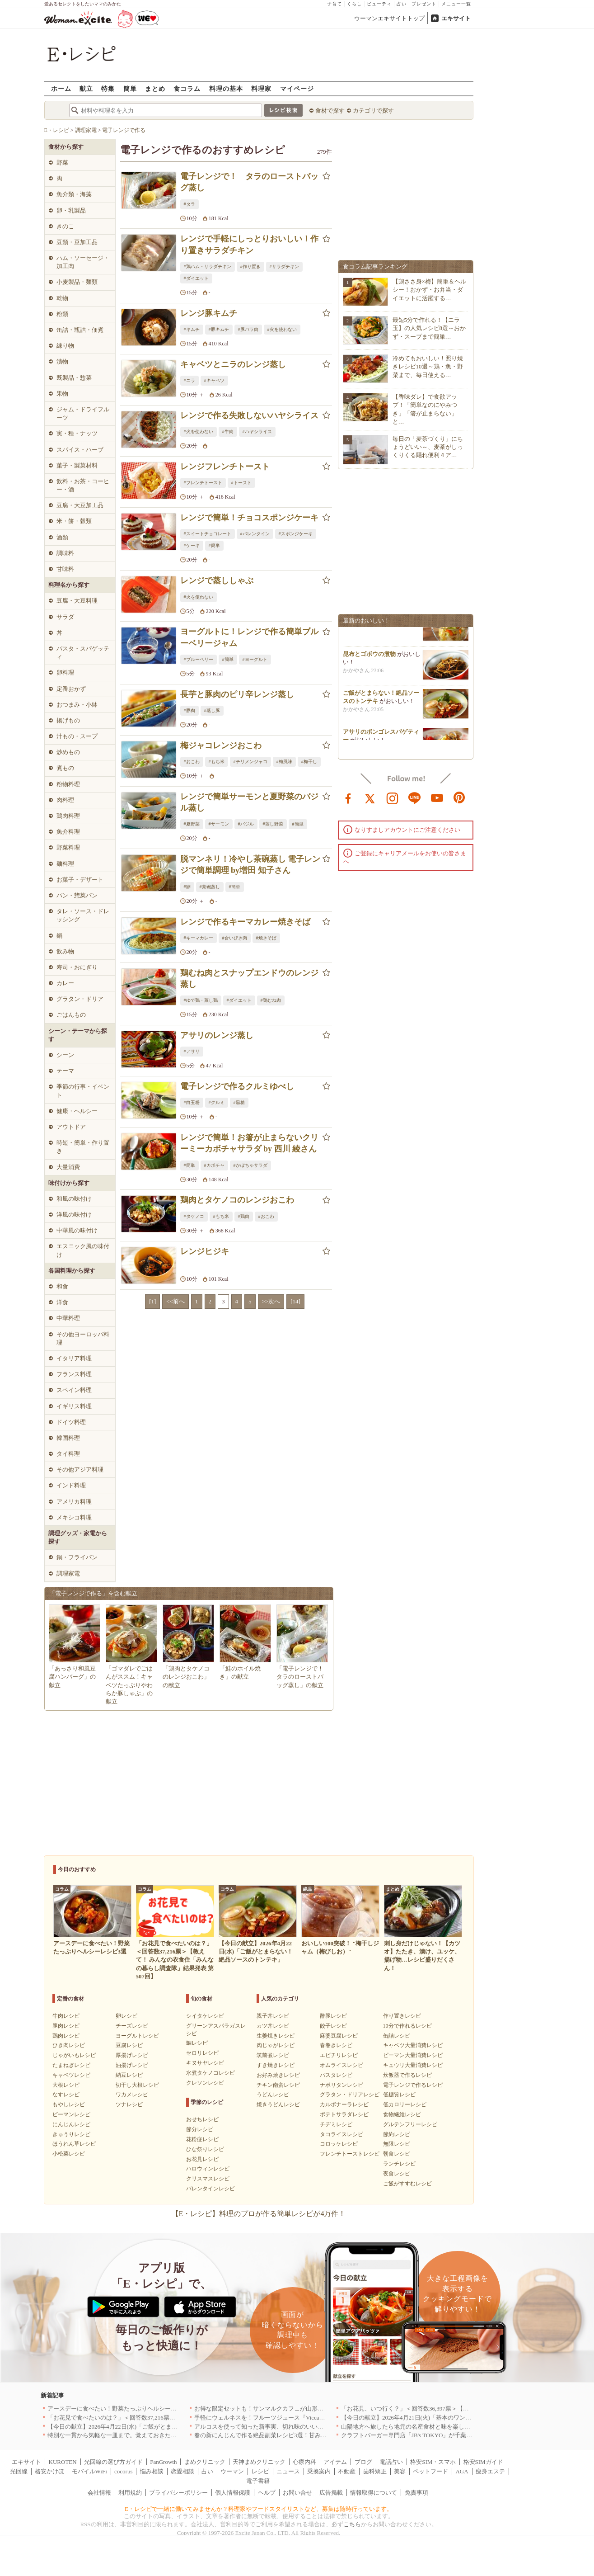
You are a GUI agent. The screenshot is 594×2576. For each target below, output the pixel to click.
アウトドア (71, 1126)
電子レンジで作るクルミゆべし (237, 1086)
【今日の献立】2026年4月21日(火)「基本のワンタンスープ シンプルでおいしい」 (448, 2417)
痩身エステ (490, 2471)
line (414, 797)
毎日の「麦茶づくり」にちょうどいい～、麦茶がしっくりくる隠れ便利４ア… (428, 446)
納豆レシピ (129, 2075)
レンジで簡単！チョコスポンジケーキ (249, 517)
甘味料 (65, 569)
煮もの (65, 767)
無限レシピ (396, 2144)
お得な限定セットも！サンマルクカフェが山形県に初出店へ (273, 2408)
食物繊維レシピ (402, 2114)
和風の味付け (74, 1198)
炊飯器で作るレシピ (407, 2075)
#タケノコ (194, 1216)
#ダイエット (196, 278)
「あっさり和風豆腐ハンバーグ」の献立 (72, 1676)
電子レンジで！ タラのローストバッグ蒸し (249, 182)
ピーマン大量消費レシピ (413, 2055)
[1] (152, 1301)
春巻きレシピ (336, 2045)
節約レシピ (396, 2134)
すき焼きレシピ (276, 2065)
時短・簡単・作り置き (82, 1146)
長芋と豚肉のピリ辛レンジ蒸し (237, 694)
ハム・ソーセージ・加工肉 (82, 262)
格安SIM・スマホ (433, 2461)
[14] (295, 1301)
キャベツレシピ (71, 2075)
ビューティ (379, 3)
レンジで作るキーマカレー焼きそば (245, 921)
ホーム (61, 88)
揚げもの (68, 720)
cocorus (123, 2471)
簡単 (130, 88)
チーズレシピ (132, 2026)
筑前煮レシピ (273, 2055)
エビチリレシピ (339, 2055)
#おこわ (192, 761)
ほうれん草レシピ (74, 2144)
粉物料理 (68, 784)
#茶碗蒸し (210, 886)
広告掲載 (331, 2492)
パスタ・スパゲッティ (82, 652)
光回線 (19, 2471)
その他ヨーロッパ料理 (82, 1338)
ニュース (288, 2471)
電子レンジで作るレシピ (413, 2085)
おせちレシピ (202, 2119)
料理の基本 (226, 88)
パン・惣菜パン (77, 895)
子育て (334, 3)
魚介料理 (68, 831)
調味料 (65, 553)
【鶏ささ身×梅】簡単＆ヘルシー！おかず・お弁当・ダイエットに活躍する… (429, 289)
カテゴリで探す (373, 110)
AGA (461, 2471)
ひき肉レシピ (68, 2045)
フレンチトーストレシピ (349, 2154)
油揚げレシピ (132, 2065)
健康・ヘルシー (77, 1111)
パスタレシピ (336, 2075)
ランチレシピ (399, 2164)
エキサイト (456, 18)
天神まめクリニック (259, 2461)
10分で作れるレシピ (407, 2026)
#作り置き (250, 266)
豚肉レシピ (66, 2026)
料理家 (261, 88)
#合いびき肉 (234, 937)
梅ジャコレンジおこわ (221, 745)
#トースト (241, 482)
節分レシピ (199, 2129)
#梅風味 (284, 761)
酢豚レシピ (333, 2016)
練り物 (65, 345)
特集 (108, 88)
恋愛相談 (182, 2471)
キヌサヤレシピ (205, 2063)
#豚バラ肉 (248, 329)
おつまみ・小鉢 (77, 704)
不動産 (346, 2471)
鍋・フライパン (77, 1557)
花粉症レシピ (202, 2139)
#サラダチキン (284, 266)
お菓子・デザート (79, 879)
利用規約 (130, 2492)
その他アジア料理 (79, 1469)
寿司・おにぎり (77, 967)
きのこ (65, 226)
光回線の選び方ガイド (113, 2461)
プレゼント (424, 3)
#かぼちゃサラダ (250, 1165)
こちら (352, 2524)
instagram (392, 797)
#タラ (189, 204)
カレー (65, 983)
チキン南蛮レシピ (278, 2085)
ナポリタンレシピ (341, 2085)
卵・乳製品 (71, 210)
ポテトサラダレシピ (344, 2114)
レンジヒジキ (204, 1251)
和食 (62, 1286)
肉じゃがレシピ (276, 2045)
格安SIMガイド (483, 2461)
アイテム (335, 2461)
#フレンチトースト (203, 482)
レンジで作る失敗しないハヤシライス (249, 415)
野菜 (62, 162)
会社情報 (99, 2492)
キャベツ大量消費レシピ (413, 2045)
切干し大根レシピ (137, 2085)
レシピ (260, 2471)
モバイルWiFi (89, 2471)
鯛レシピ (197, 2043)
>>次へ (271, 1301)
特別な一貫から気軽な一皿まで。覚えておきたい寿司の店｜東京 (132, 2435)
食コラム (187, 88)
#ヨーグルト (255, 659)
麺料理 (65, 863)
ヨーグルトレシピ (137, 2036)
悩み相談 (152, 2471)
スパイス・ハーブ (79, 449)
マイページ (297, 88)
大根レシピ (66, 2085)
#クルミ (217, 1102)
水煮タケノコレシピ (210, 2073)
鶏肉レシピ (66, 2036)
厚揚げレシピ (132, 2055)
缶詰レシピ (396, 2036)
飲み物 (65, 951)
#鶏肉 (243, 1216)
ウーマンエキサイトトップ (389, 18)
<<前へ (175, 1301)
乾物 (62, 298)
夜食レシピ (396, 2173)
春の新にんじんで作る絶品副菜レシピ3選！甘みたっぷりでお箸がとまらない (295, 2435)
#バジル (246, 823)
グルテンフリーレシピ (410, 2124)
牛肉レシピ (66, 2016)
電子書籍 (258, 2480)
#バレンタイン (255, 533)
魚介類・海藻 (74, 194)
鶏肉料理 (68, 815)
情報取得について (373, 2492)
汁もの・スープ (77, 736)
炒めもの (68, 752)
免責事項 (416, 2492)
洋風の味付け (74, 1214)
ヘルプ (267, 2492)
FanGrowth (163, 2461)
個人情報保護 (232, 2492)
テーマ (65, 1070)
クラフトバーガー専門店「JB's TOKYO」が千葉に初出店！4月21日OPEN (436, 2435)
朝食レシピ (396, 2154)
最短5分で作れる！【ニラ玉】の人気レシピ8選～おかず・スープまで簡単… (429, 328)
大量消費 (68, 1167)
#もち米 (217, 761)
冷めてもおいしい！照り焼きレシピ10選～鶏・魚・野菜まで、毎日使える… (428, 366)
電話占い (391, 2461)
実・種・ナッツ (77, 433)
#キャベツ (214, 380)
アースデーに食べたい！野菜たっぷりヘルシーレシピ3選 (122, 2408)
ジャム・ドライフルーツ (82, 413)
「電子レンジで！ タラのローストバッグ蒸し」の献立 (302, 1676)
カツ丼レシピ (273, 2026)
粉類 (62, 314)
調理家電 (68, 1573)
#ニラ (189, 380)
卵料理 (65, 672)
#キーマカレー (198, 937)
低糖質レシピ (399, 2094)
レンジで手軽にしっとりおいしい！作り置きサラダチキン (249, 244)
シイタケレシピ (205, 2016)
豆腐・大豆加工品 (79, 505)
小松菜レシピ (68, 2154)
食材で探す (330, 110)
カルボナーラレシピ (344, 2104)
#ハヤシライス (257, 431)
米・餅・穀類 (74, 521)
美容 (400, 2471)
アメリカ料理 (74, 1501)
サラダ (65, 616)
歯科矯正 (375, 2471)
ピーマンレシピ (71, 2114)
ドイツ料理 (71, 1422)
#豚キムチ (219, 329)
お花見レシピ (202, 2159)
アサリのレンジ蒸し (216, 1035)
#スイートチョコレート (207, 533)
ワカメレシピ (132, 2094)
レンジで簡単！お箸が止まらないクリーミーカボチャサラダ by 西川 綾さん (249, 1143)
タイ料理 (68, 1453)
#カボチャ (214, 1165)
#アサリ (192, 1051)
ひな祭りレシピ (205, 2149)
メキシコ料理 (74, 1517)
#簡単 (214, 545)
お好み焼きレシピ (278, 2075)
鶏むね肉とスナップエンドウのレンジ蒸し (249, 978)
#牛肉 (228, 431)
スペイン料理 (74, 1390)
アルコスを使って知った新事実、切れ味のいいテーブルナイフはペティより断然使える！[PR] (317, 2426)
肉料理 (65, 800)
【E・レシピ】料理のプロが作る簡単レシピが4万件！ (259, 2213)
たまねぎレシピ (71, 2065)
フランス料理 (74, 1374)
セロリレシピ (202, 2053)
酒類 (62, 537)
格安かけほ (49, 2471)
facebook (348, 797)
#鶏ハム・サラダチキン (207, 266)
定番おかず (71, 688)
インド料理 (71, 1485)
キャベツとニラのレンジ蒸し (233, 364)
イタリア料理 (74, 1358)
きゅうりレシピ (71, 2134)
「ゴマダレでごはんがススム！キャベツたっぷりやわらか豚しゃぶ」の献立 (129, 1685)
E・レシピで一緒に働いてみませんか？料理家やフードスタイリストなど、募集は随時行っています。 (259, 2508)
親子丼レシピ (273, 2016)
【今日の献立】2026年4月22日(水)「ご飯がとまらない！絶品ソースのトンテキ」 (153, 2426)
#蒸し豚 (212, 710)
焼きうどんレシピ (278, 2104)
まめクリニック (204, 2461)
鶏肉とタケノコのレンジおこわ (237, 1199)
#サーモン (219, 823)
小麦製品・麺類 (77, 281)
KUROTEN (63, 2461)
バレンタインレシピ (210, 2188)
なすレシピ (66, 2094)
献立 (86, 88)
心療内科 (304, 2461)
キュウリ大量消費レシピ (413, 2065)
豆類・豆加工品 (77, 242)
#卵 (187, 886)
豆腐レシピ (129, 2045)
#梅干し (309, 761)
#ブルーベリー (198, 659)
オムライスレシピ (341, 2065)
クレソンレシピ (205, 2083)
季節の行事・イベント (82, 1090)
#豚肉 (189, 710)
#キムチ (192, 329)
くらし (354, 3)
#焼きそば (266, 937)
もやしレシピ (68, 2104)
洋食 (62, 1302)
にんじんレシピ (71, 2124)
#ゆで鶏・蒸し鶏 (201, 1000)
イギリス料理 (74, 1406)
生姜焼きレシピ (276, 2036)
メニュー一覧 (456, 3)
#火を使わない (282, 329)
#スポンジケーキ (296, 533)
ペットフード (430, 2471)
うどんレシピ (273, 2094)
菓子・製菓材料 (77, 465)
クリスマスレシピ (207, 2178)
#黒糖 (239, 1102)
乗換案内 (319, 2471)
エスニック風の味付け (82, 1250)
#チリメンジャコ (250, 761)
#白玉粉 (192, 1102)
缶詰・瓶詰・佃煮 (79, 329)
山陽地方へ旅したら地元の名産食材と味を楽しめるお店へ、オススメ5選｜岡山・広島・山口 (463, 2426)
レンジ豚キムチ (208, 313)
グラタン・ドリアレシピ (349, 2094)
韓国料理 (68, 1437)
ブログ (363, 2461)
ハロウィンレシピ (207, 2169)
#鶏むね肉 (271, 1000)
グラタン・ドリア (79, 998)
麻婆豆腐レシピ (339, 2036)
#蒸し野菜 (273, 823)
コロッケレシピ (339, 2144)
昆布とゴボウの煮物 (369, 659)
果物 (62, 393)
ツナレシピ (129, 2104)
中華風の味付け (77, 1230)
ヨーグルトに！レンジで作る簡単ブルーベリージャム (249, 637)
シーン (65, 1055)
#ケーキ (192, 545)
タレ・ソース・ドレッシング (82, 915)
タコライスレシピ (341, 2134)
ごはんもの (71, 1014)
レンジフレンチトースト (225, 466)
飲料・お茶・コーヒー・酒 (82, 485)
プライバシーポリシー (178, 2492)
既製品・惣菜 (74, 377)
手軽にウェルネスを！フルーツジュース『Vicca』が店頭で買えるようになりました (303, 2417)
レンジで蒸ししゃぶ (216, 580)
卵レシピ (126, 2016)
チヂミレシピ (336, 2124)
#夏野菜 (192, 823)
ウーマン (232, 2471)
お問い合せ (297, 2492)
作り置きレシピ (402, 2016)
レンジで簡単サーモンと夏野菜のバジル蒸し (249, 802)
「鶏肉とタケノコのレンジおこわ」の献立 (186, 1676)
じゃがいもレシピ (74, 2055)
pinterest (459, 797)
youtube (437, 797)
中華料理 (68, 1318)
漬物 (62, 361)
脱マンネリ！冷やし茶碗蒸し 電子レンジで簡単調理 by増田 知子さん (250, 864)
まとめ (155, 88)
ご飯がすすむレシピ (407, 2183)
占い (402, 3)
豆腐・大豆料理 (77, 600)
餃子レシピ (333, 2026)
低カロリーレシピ (404, 2104)
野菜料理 (68, 847)
